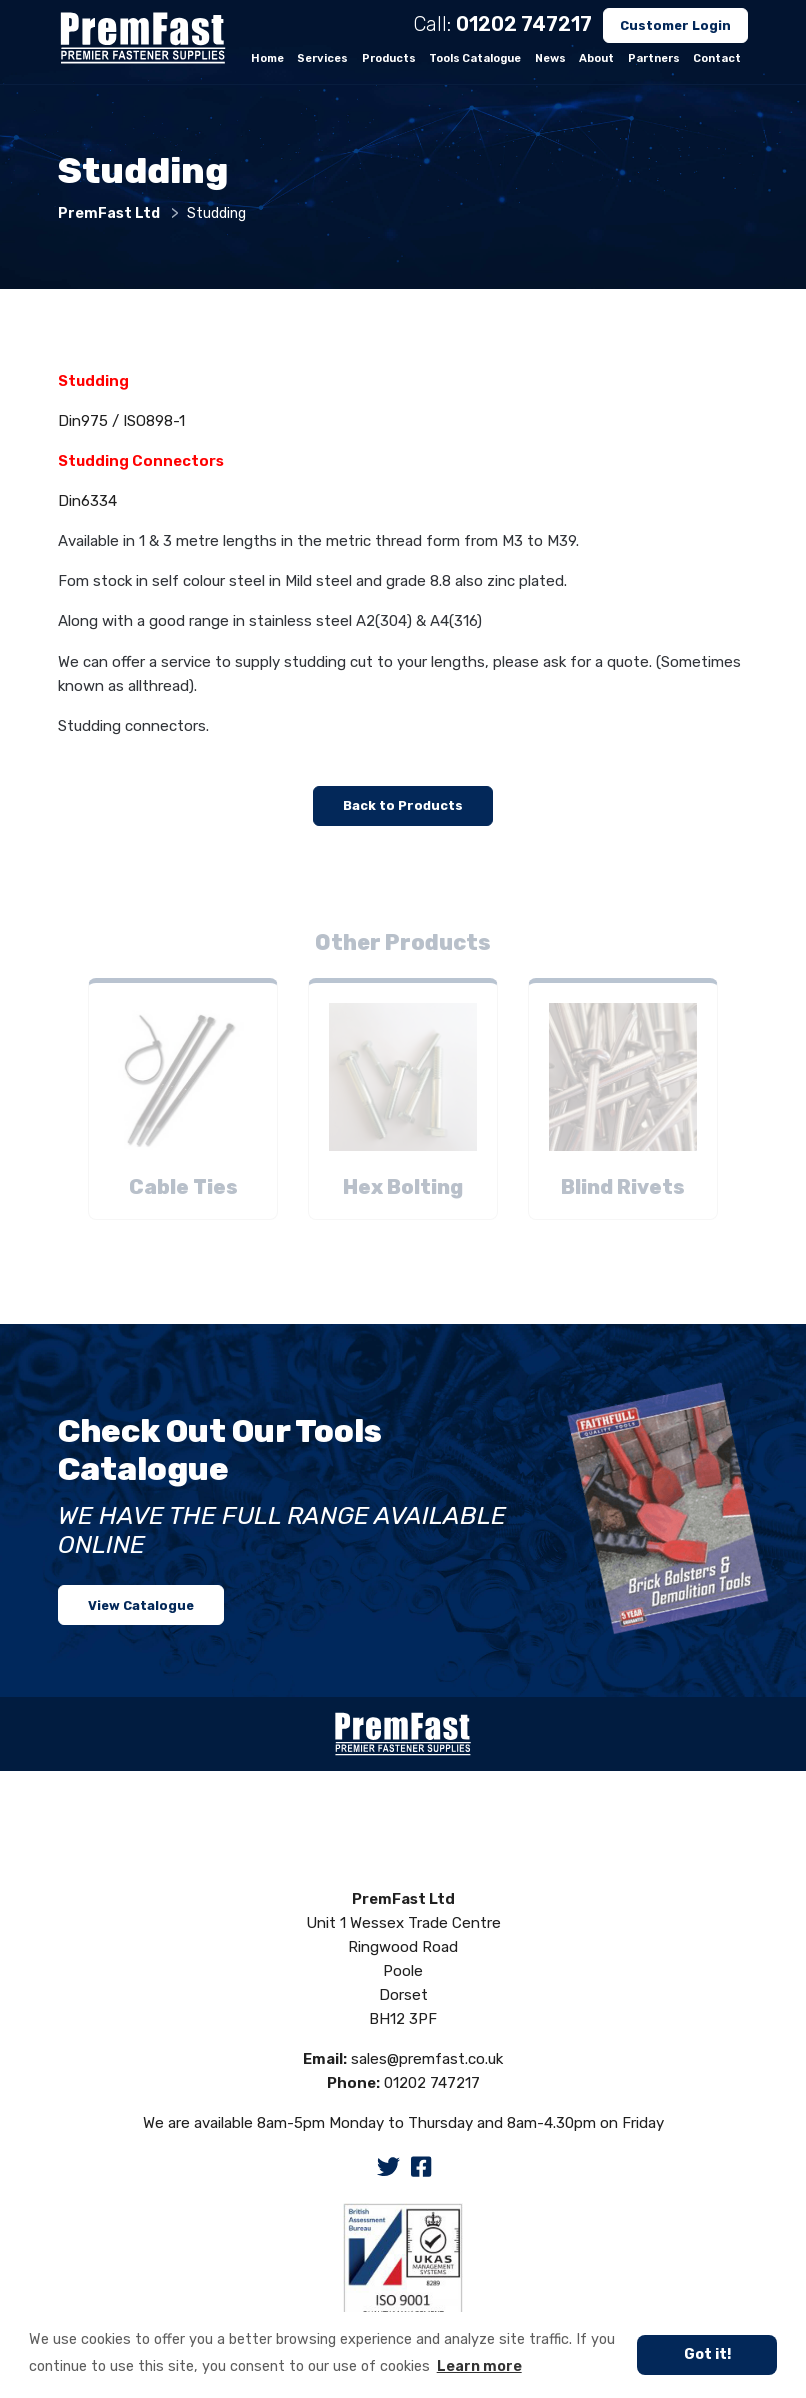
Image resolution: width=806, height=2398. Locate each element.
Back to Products (403, 805)
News (550, 58)
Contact (717, 58)
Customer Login (675, 25)
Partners (654, 58)
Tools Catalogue (475, 58)
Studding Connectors (141, 461)
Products (389, 58)
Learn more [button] (479, 2366)
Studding (93, 381)
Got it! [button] (707, 2354)
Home (267, 58)
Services (322, 58)
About (596, 58)
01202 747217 (524, 24)
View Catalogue (141, 1605)
